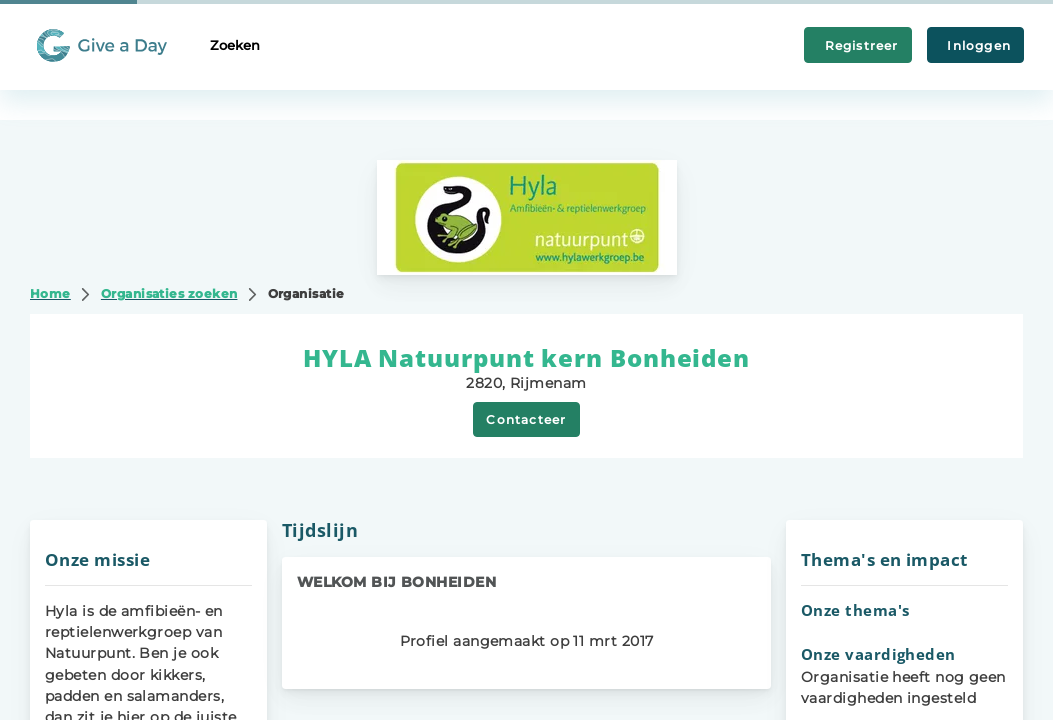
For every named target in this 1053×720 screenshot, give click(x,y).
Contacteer (526, 419)
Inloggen (975, 45)
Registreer (858, 45)
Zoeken (235, 45)
